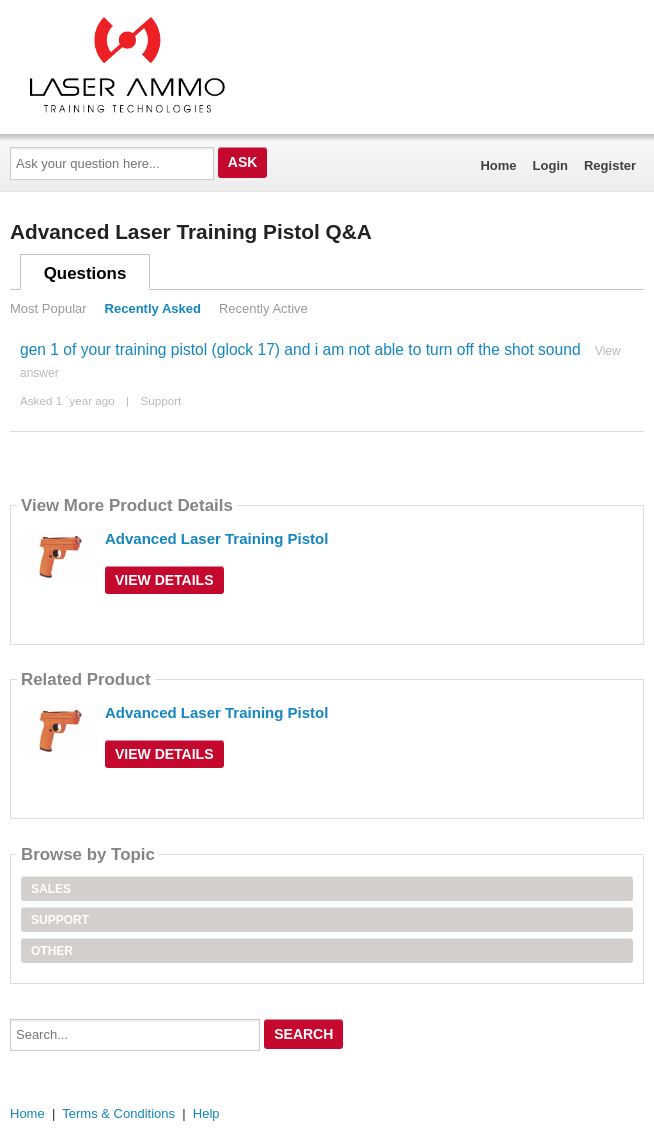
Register (610, 165)
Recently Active (263, 308)
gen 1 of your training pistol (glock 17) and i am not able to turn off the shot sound (300, 349)
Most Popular (48, 308)
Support (160, 400)
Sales (51, 889)
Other (52, 951)
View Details (164, 580)
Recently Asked (153, 308)
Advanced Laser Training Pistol (216, 538)
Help (206, 1113)
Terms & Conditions (118, 1113)
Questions (85, 273)
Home (498, 165)
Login (550, 165)
